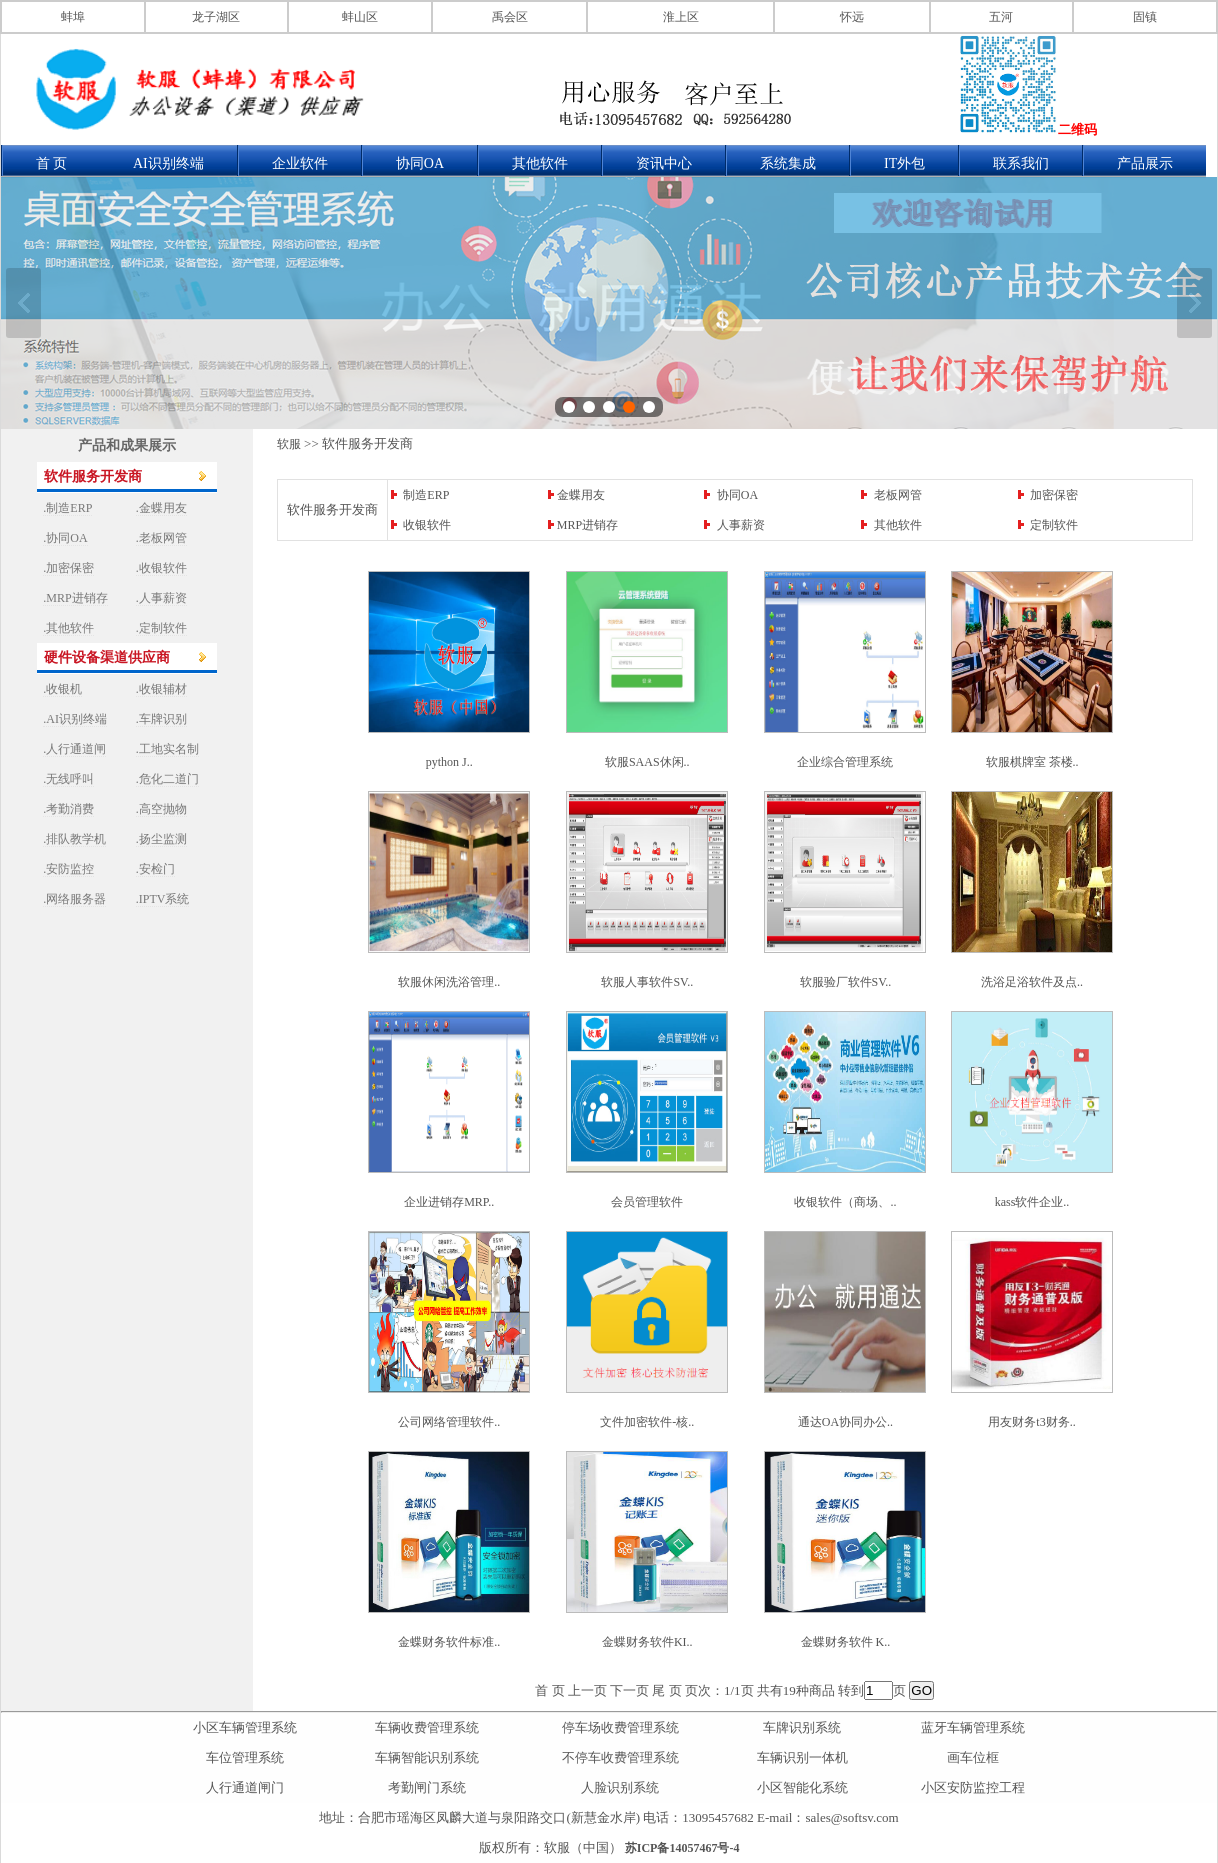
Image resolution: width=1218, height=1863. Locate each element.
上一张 (23, 303)
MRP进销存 (587, 525)
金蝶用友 (581, 495)
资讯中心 (664, 163)
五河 (1001, 17)
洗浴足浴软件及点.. (1032, 982)
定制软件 (1054, 525)
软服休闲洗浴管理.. (449, 982)
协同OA (420, 163)
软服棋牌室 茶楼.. (1032, 762)
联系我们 (1021, 163)
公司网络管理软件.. (449, 1422)
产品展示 (1145, 163)
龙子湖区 (216, 17)
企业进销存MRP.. (449, 1202)
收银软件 (427, 525)
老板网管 (898, 495)
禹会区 (510, 17)
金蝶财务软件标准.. (449, 1642)
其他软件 (540, 163)
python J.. (449, 762)
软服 (289, 444)
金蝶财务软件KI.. (647, 1642)
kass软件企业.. (1032, 1202)
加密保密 (1054, 495)
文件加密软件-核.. (647, 1422)
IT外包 (904, 163)
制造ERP (426, 495)
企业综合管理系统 (845, 762)
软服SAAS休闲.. (647, 762)
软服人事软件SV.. (647, 982)
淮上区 (681, 17)
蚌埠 (73, 17)
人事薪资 (741, 525)
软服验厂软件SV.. (846, 982)
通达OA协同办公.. (845, 1422)
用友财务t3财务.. (1031, 1422)
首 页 (52, 163)
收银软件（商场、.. (845, 1202)
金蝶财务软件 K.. (846, 1642)
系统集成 (788, 163)
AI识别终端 (168, 163)
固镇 (1145, 17)
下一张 (1194, 303)
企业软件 (300, 163)
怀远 (852, 17)
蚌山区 (360, 17)
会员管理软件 (647, 1202)
